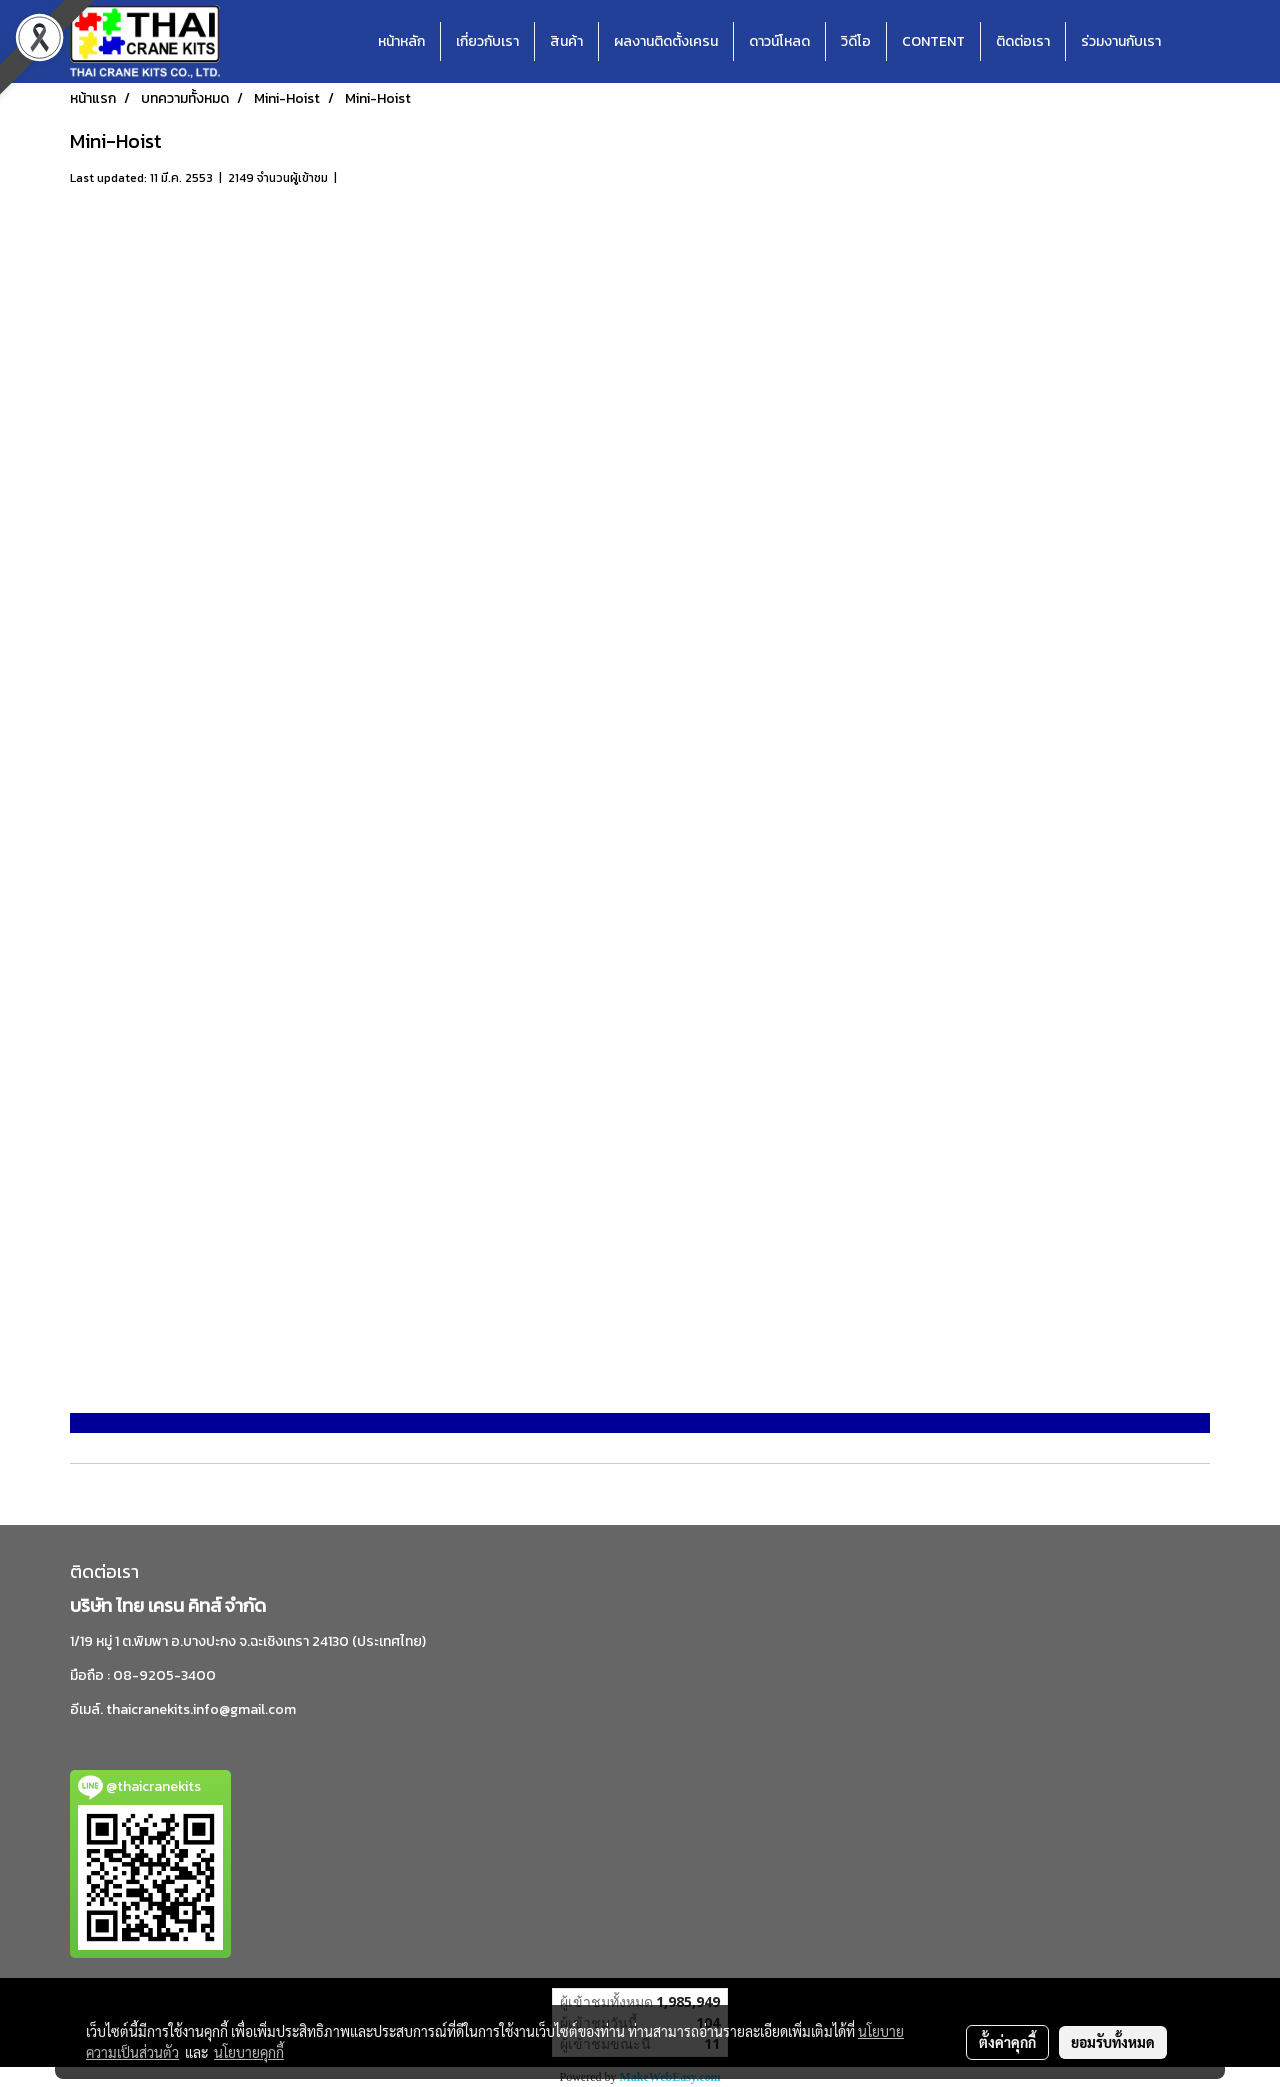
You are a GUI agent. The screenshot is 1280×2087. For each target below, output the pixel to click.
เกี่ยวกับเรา (487, 41)
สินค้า (566, 41)
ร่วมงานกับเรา (1121, 41)
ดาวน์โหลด (779, 41)
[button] (1194, 42)
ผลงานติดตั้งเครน (666, 41)
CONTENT (933, 41)
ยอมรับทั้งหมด (1113, 2042)
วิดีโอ (856, 41)
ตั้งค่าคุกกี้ (1007, 2042)
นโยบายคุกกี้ (249, 2052)
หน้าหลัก (401, 41)
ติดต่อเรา (1023, 41)
